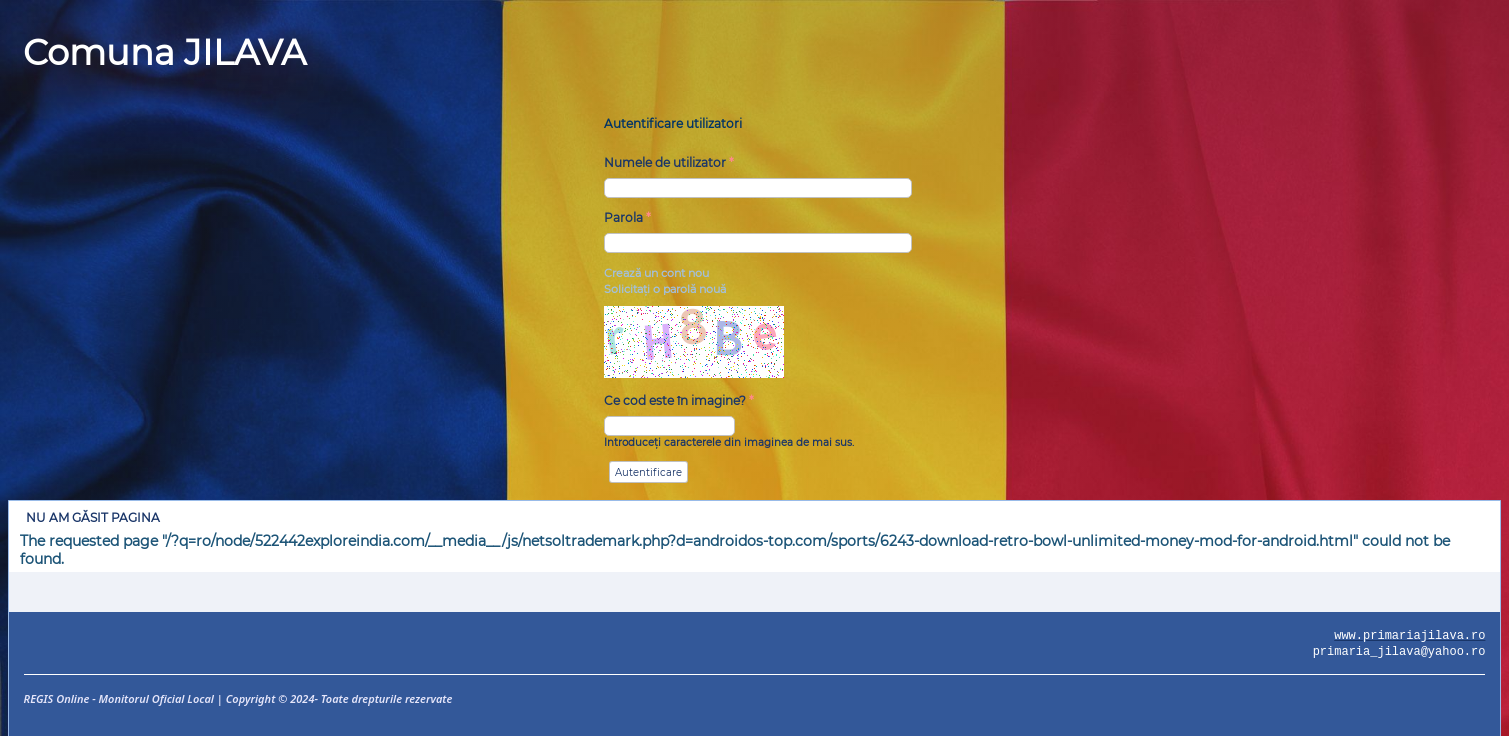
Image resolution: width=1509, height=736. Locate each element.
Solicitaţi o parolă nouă (665, 289)
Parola (627, 217)
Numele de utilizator (669, 162)
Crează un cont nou (656, 273)
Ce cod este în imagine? (679, 400)
